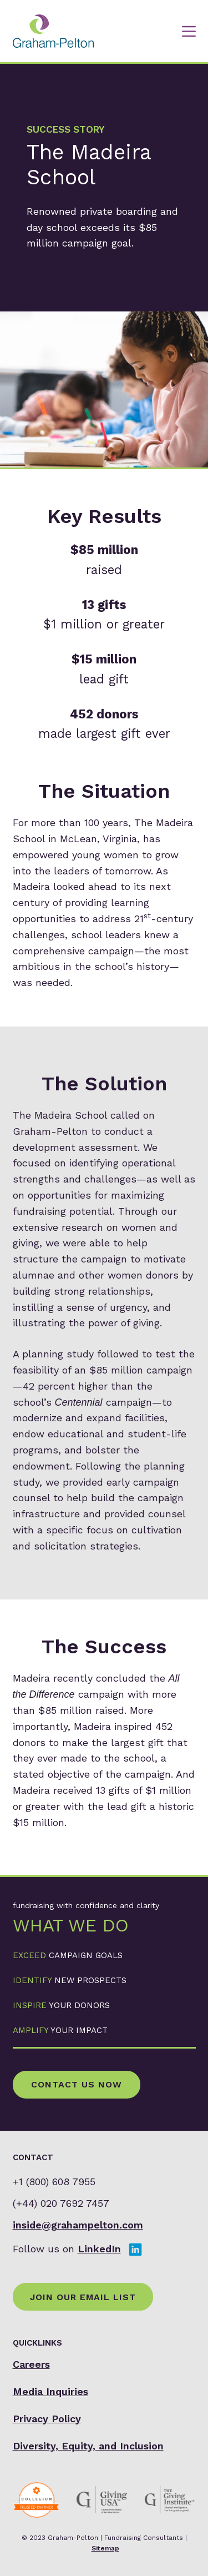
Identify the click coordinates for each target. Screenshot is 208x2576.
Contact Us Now (76, 2084)
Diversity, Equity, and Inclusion (88, 2446)
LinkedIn (99, 2249)
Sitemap (105, 2548)
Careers (31, 2364)
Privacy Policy (47, 2418)
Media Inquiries (50, 2391)
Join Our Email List (83, 2297)
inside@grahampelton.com (78, 2225)
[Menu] (189, 31)
